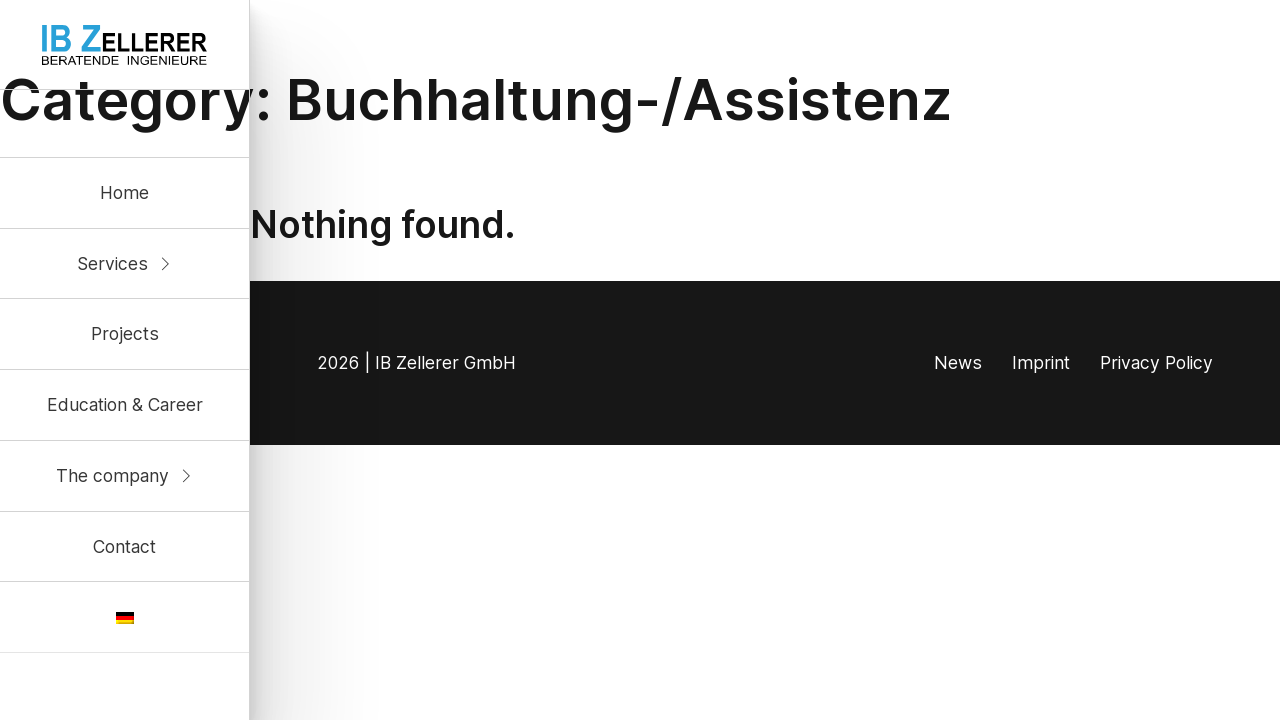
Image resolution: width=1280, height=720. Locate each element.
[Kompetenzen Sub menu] (165, 264)
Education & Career (125, 404)
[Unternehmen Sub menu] (186, 476)
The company (112, 475)
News (958, 362)
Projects (125, 333)
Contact (124, 546)
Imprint (1041, 362)
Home (124, 192)
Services (112, 263)
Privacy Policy (1156, 362)
